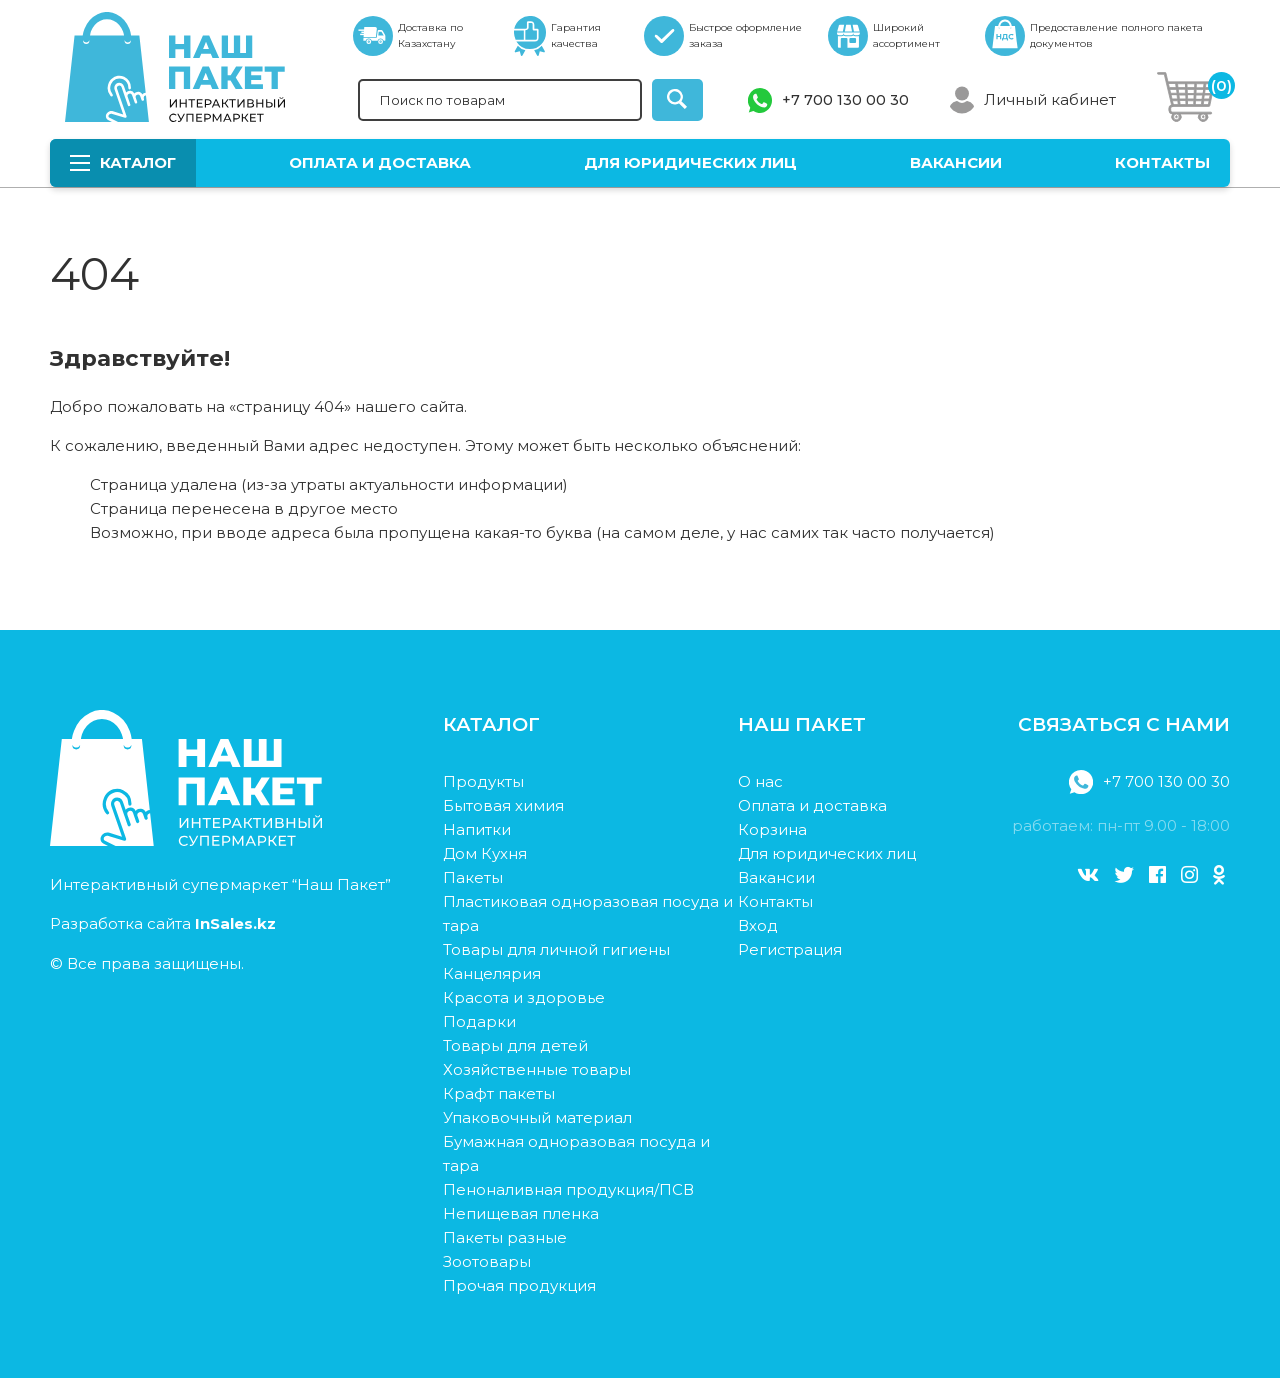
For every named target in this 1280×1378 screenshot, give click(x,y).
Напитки (477, 829)
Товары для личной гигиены (556, 949)
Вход (758, 925)
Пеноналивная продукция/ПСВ (568, 1189)
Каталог (123, 162)
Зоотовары (487, 1261)
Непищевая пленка (521, 1213)
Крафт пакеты (499, 1093)
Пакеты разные (505, 1237)
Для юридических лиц (690, 162)
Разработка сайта (163, 923)
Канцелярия (492, 973)
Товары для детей (515, 1045)
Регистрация (790, 949)
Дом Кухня (485, 853)
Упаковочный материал (537, 1117)
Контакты (1162, 162)
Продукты (483, 781)
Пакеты (473, 877)
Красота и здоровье (524, 997)
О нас (760, 781)
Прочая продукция (519, 1285)
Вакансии (956, 162)
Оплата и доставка (380, 162)
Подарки (479, 1021)
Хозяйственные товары (537, 1069)
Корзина (772, 829)
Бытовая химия (503, 805)
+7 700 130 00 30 (845, 100)
